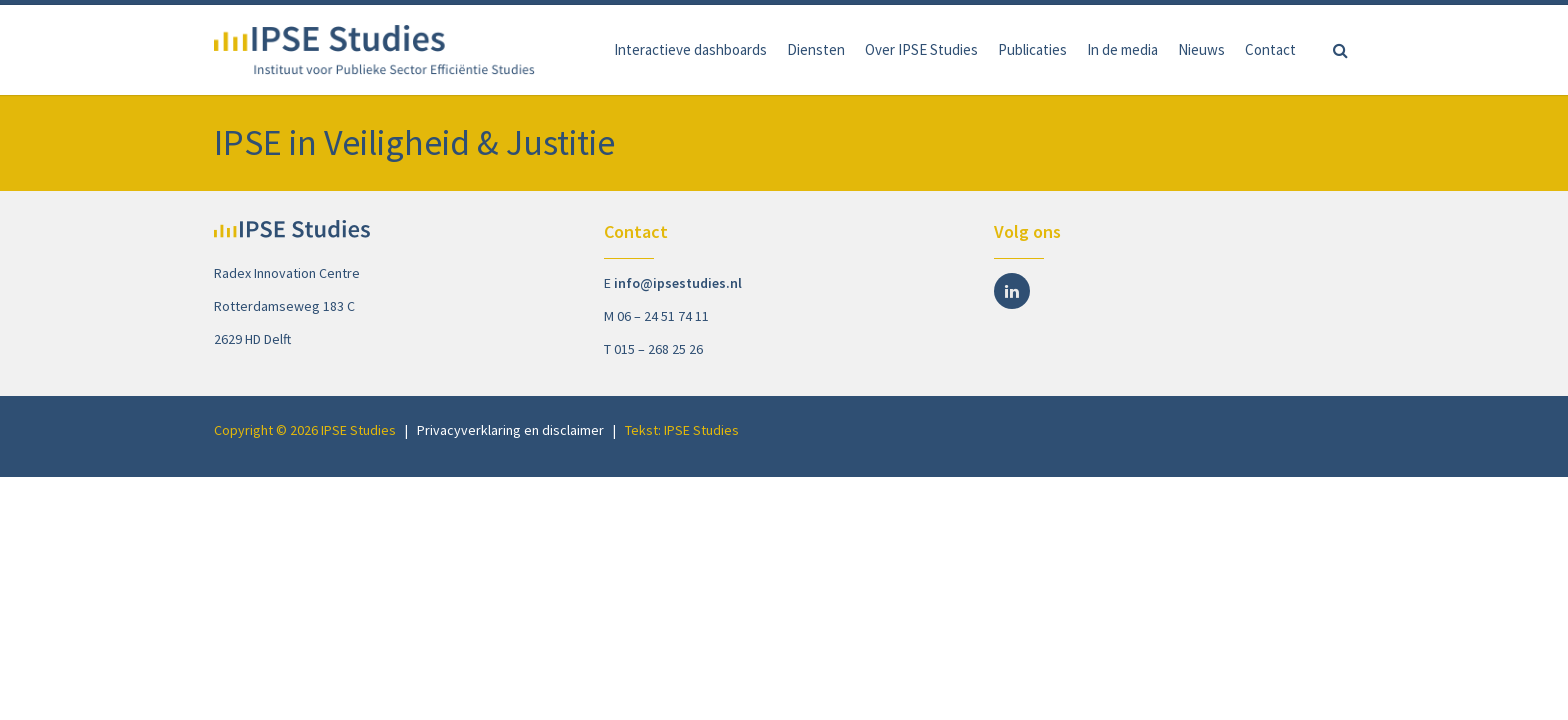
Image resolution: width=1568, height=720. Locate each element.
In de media (1122, 49)
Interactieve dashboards (690, 49)
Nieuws (1201, 49)
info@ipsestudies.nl (678, 283)
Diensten (816, 49)
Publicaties (1032, 49)
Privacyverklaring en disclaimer (510, 430)
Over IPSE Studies (921, 49)
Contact (1270, 49)
